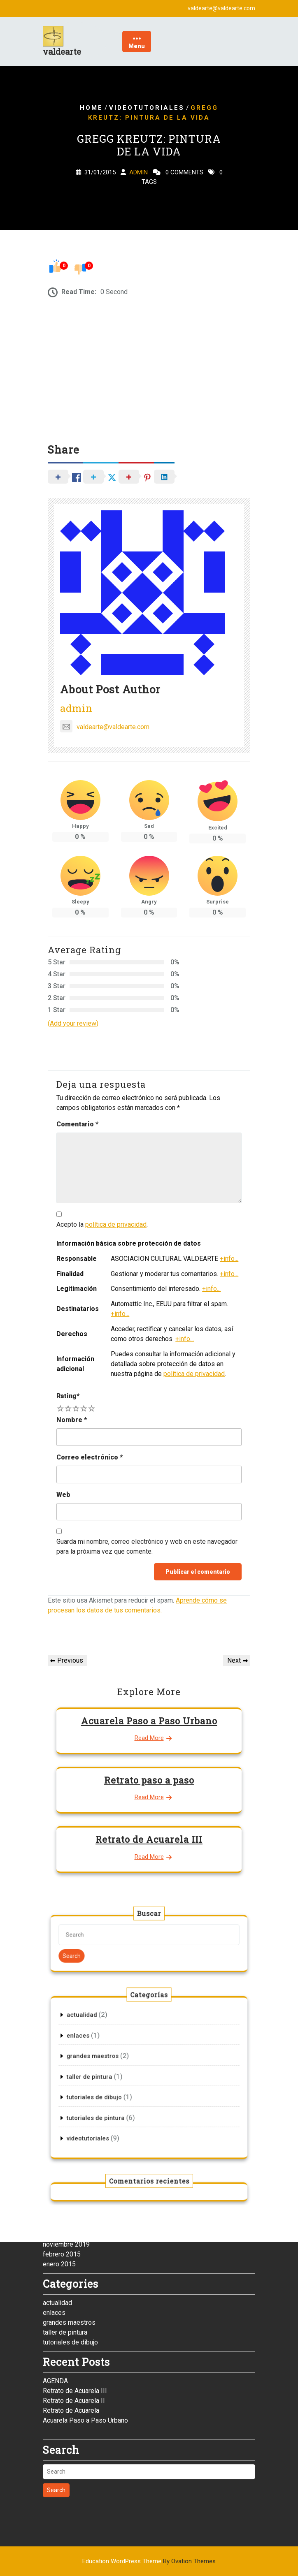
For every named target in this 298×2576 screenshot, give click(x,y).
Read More (149, 1738)
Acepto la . (102, 1224)
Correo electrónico (89, 1457)
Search (115, 1949)
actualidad (57, 2106)
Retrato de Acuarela (71, 2214)
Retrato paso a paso (149, 1780)
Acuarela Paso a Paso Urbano (149, 1721)
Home (91, 107)
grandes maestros (69, 2126)
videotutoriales (146, 107)
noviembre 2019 (66, 2048)
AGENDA (55, 2185)
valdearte (62, 51)
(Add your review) (73, 1023)
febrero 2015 (62, 2058)
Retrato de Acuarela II (74, 2204)
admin (138, 172)
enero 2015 (59, 2068)
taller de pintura (65, 2136)
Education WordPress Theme (149, 2561)
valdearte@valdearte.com (104, 727)
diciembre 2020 (65, 2038)
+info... (229, 1259)
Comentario (77, 1124)
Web (63, 1495)
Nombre (71, 1420)
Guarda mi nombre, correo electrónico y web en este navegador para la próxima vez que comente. (146, 1546)
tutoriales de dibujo (70, 2146)
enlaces (54, 2116)
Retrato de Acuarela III (149, 1839)
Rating (67, 1396)
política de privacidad (116, 1224)
